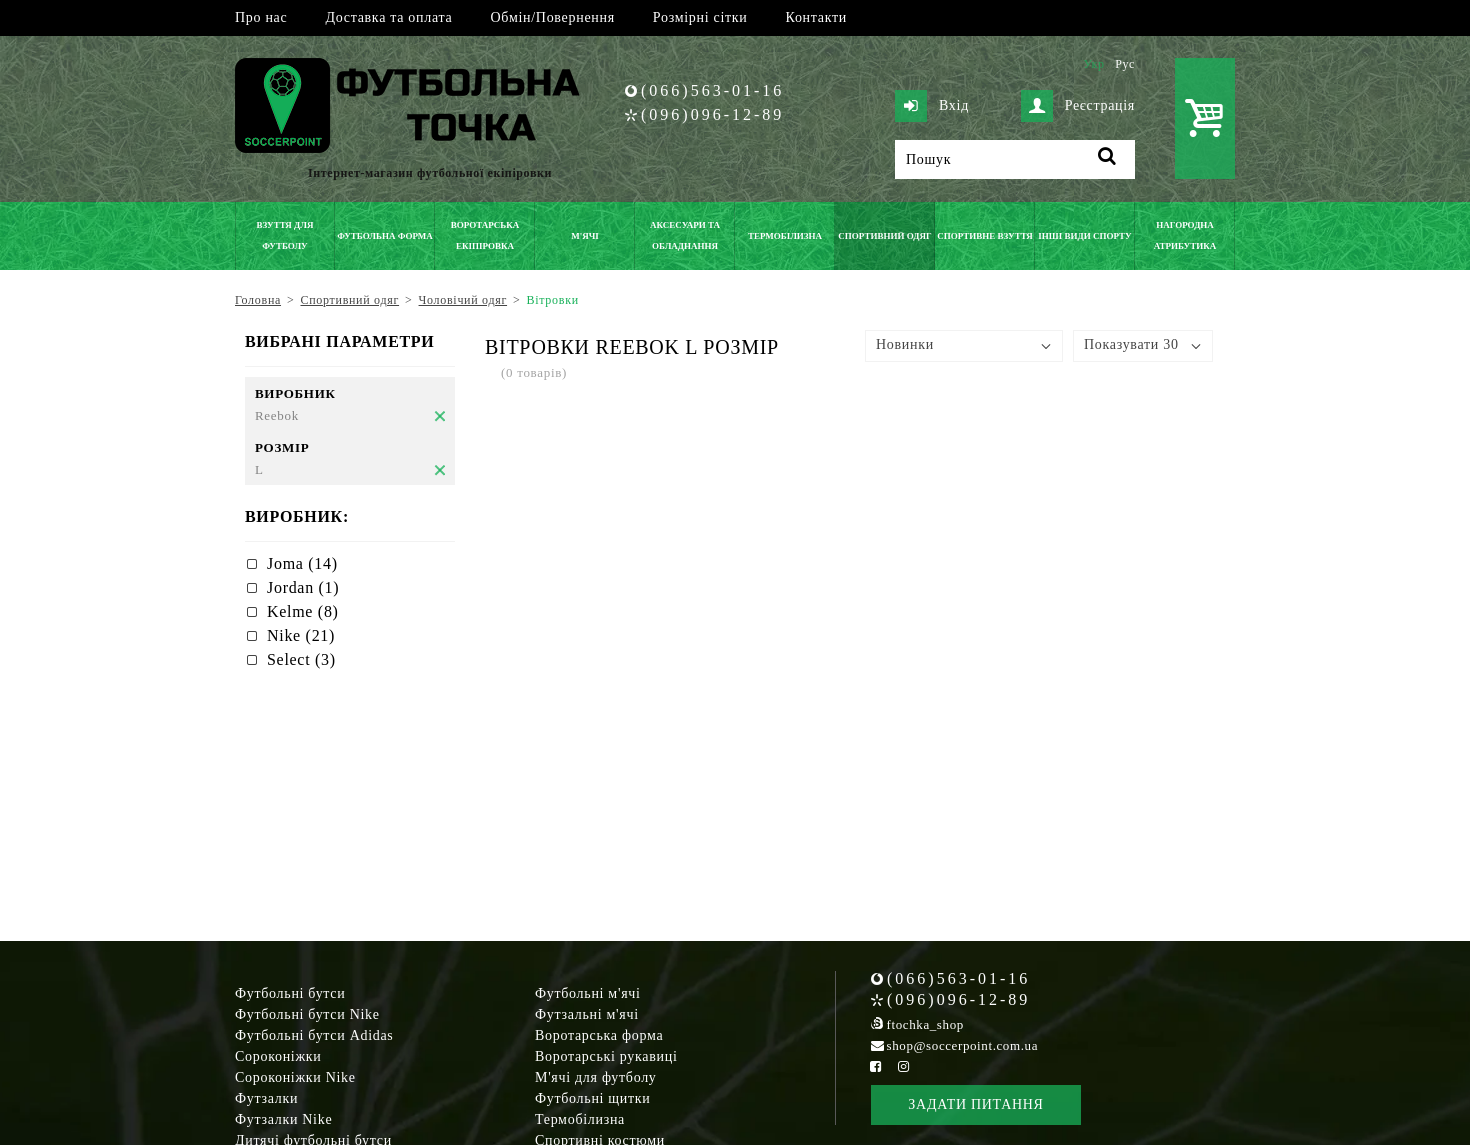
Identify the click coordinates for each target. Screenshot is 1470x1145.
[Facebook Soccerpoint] (876, 1066)
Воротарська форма (599, 1035)
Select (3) (301, 659)
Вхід (932, 106)
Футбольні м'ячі (588, 993)
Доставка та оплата (388, 17)
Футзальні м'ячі (587, 1014)
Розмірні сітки (700, 17)
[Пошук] (1015, 159)
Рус (1125, 64)
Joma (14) (302, 563)
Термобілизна (580, 1119)
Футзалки (266, 1098)
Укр (1093, 64)
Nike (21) (301, 635)
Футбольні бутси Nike (307, 1014)
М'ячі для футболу (596, 1077)
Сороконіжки (278, 1056)
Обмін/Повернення (552, 17)
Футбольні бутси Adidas (314, 1035)
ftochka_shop (925, 1024)
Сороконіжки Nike (295, 1077)
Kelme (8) (303, 611)
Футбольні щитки (593, 1098)
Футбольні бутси (290, 993)
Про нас (261, 17)
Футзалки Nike (283, 1119)
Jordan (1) (303, 587)
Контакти (816, 17)
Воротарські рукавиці (606, 1056)
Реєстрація (1078, 106)
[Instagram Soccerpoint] (903, 1066)
